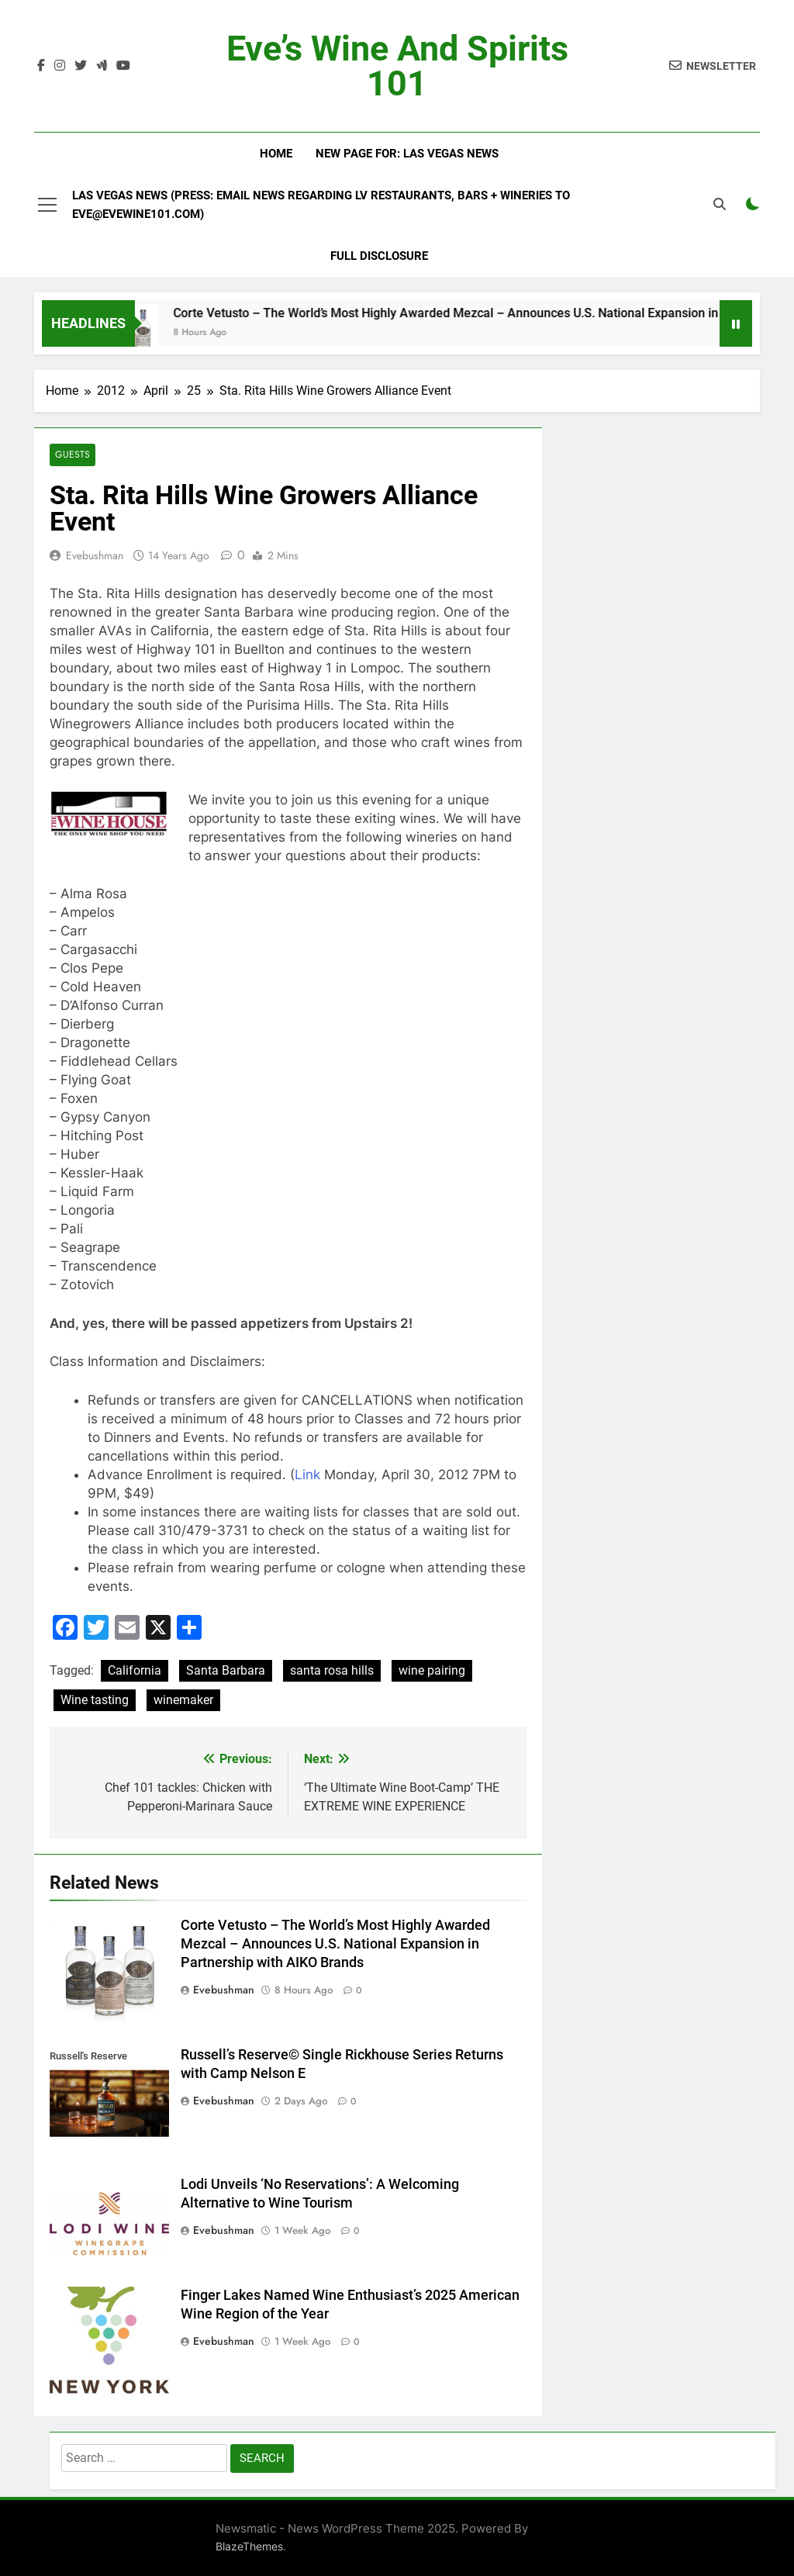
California (134, 1671)
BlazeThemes (249, 2546)
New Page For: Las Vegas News (407, 154)
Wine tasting (94, 1700)
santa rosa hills (332, 1671)
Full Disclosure (379, 256)
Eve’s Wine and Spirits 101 (397, 66)
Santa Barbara (225, 1671)
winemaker (183, 1700)
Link (307, 1474)
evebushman (94, 555)
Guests (71, 455)
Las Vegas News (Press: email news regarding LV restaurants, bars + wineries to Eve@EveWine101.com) (321, 204)
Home (276, 154)
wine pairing (432, 1671)
